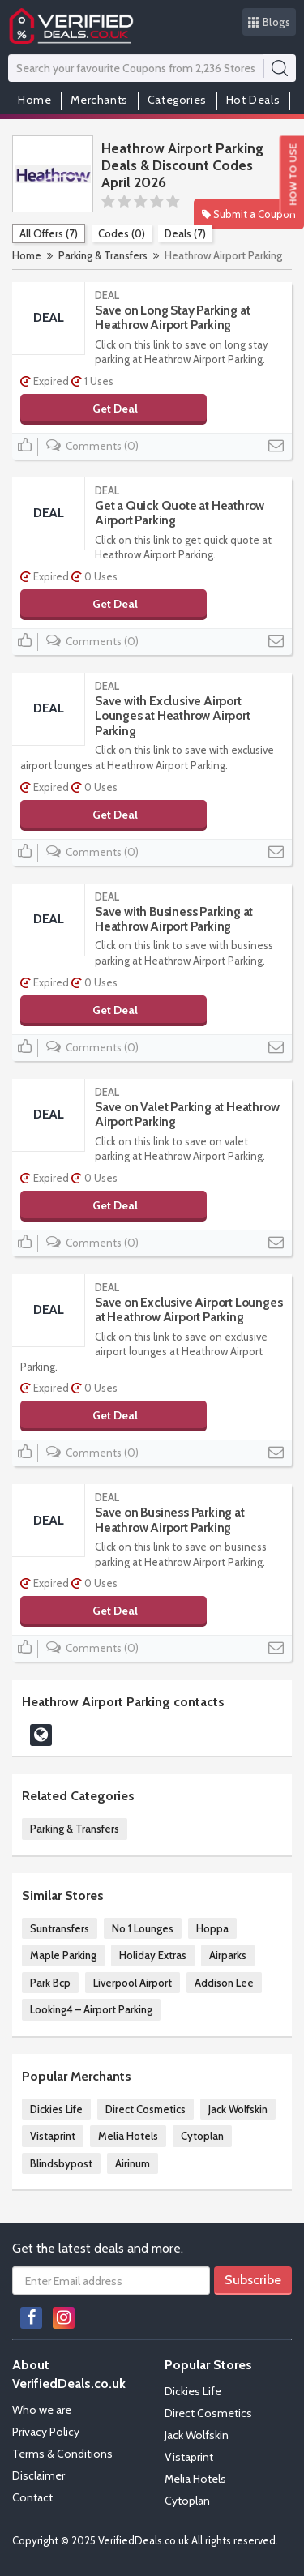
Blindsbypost (61, 2163)
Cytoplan (202, 2135)
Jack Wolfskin (238, 2109)
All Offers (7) (48, 233)
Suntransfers (59, 1928)
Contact (32, 2497)
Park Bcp (50, 1982)
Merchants (99, 99)
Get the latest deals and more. (97, 2248)
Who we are (41, 2410)
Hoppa (212, 1928)
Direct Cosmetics (145, 2109)
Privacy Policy (45, 2431)
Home (34, 99)
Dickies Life (56, 2109)
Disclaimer (38, 2475)
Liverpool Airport (132, 1982)
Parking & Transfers (103, 255)
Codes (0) (121, 233)
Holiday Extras (152, 1955)
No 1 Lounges (142, 1928)
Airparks (227, 1955)
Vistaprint (52, 2135)
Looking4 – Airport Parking (91, 2009)
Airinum (132, 2163)
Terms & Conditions (62, 2453)
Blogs (269, 21)
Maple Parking (63, 1955)
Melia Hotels (128, 2135)
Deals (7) (185, 233)
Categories (177, 99)
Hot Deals (253, 99)
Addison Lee (224, 1982)
